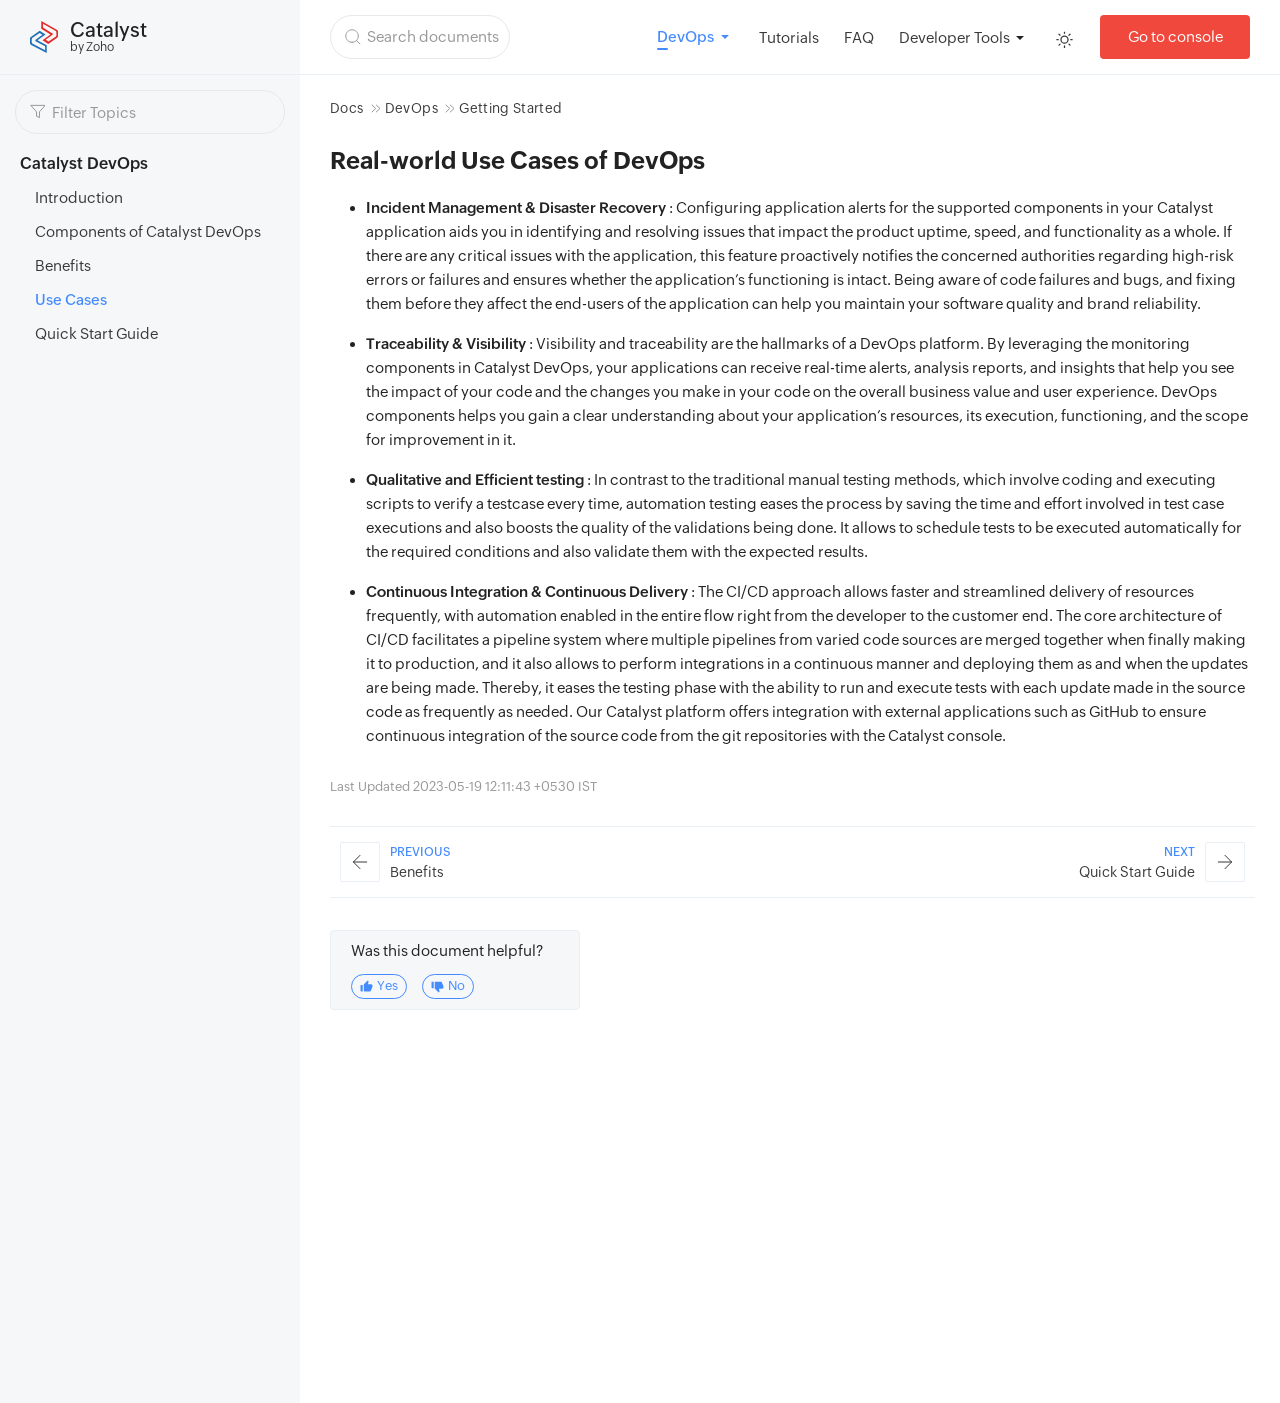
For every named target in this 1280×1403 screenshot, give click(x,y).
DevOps (411, 108)
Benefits (63, 265)
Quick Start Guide (96, 333)
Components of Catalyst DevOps (148, 231)
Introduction (79, 197)
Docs (346, 108)
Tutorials (789, 37)
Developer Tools (954, 37)
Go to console (1175, 36)
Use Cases (71, 299)
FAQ (859, 37)
